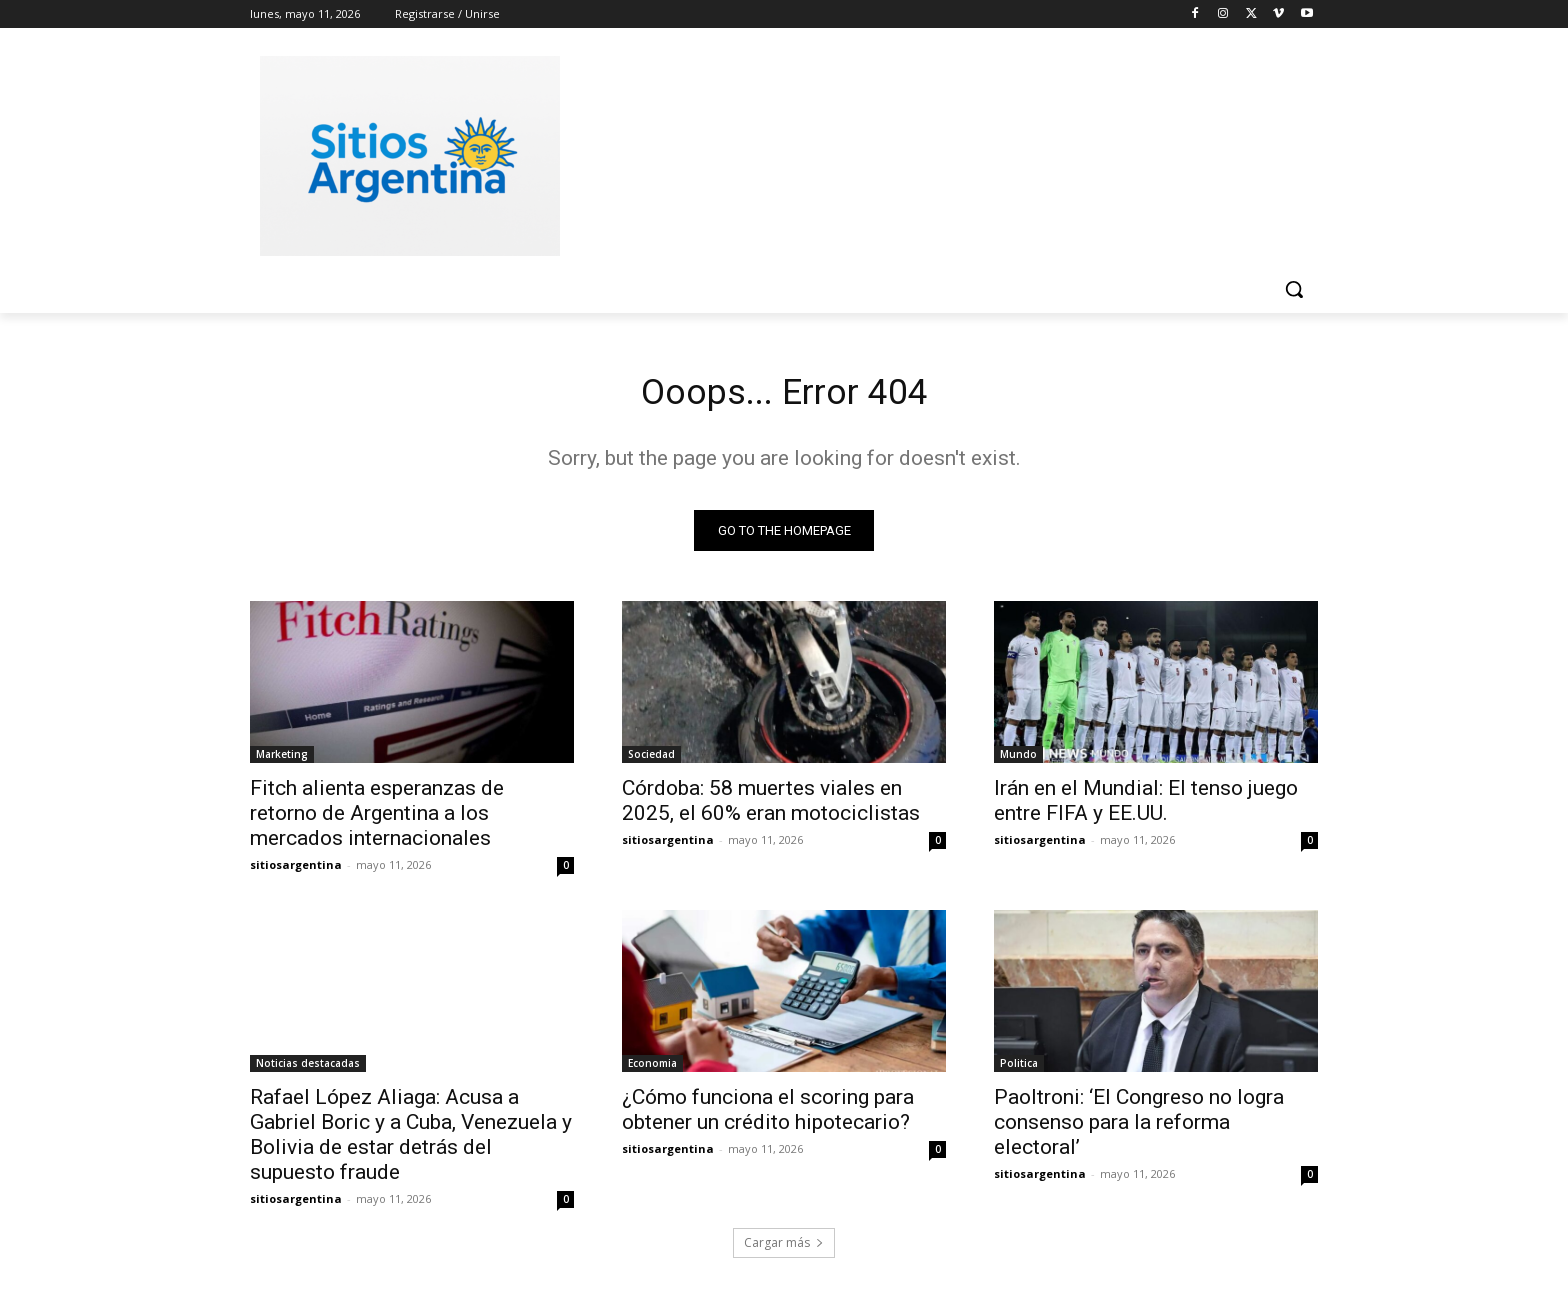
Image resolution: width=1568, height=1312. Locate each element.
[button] (1294, 289)
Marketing (282, 760)
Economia (652, 1069)
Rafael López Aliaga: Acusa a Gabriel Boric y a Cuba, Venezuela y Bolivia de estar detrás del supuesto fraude (411, 1140)
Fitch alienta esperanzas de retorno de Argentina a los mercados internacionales (377, 819)
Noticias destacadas (308, 1069)
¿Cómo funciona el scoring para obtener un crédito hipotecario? (768, 1115)
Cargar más (784, 1248)
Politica (1019, 1069)
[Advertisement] (934, 153)
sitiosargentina (296, 870)
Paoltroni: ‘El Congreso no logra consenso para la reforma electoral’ (1139, 1128)
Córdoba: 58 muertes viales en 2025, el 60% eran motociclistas (771, 806)
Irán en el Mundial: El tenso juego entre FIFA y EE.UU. (1146, 806)
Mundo (1018, 760)
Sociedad (651, 760)
